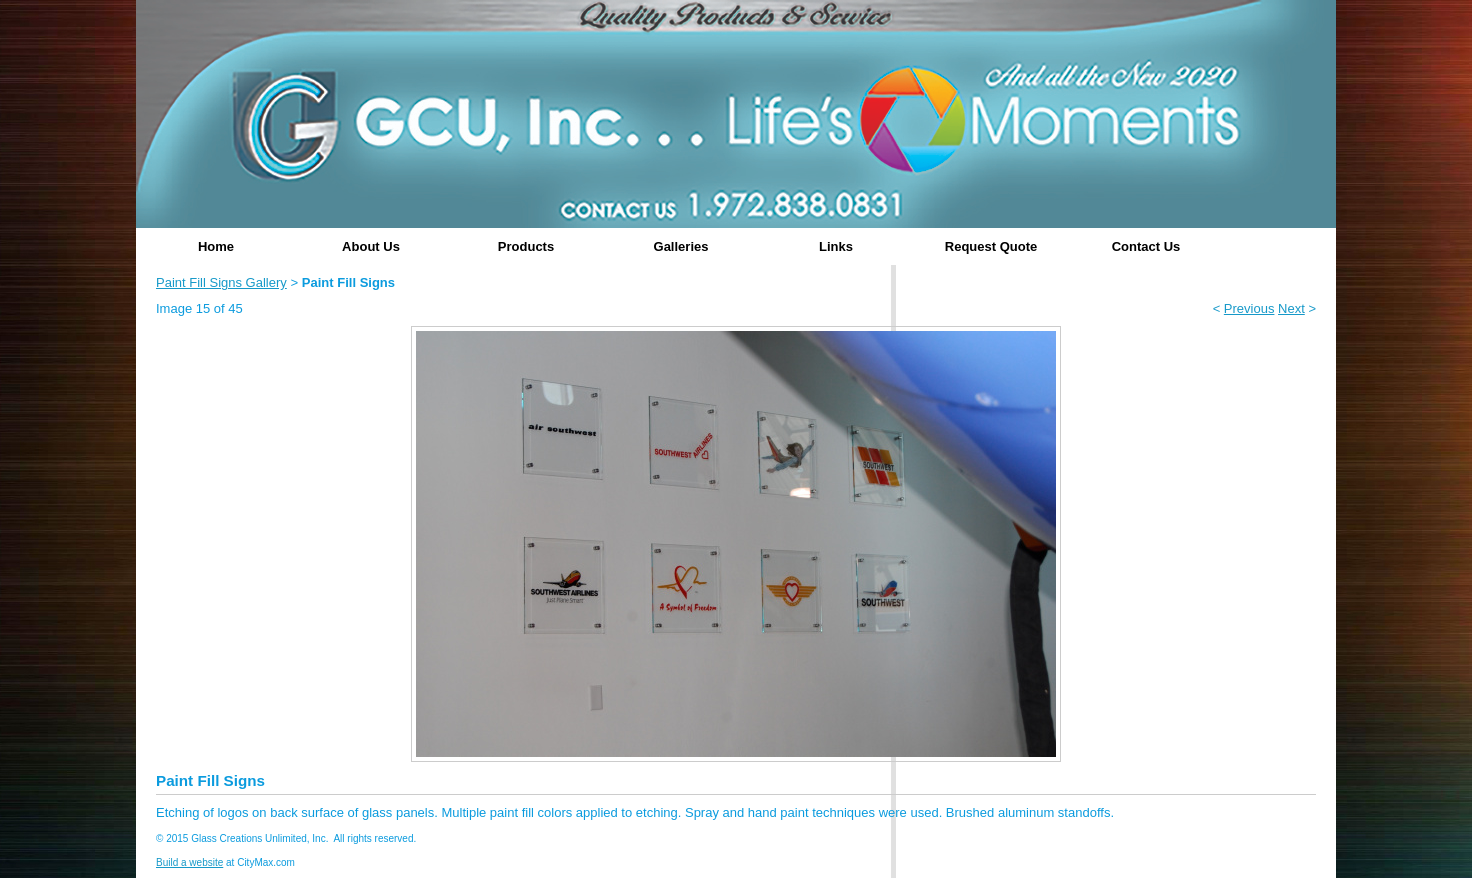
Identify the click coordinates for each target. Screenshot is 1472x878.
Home (216, 246)
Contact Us (1146, 246)
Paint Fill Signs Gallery (221, 282)
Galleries (681, 246)
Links (836, 246)
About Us (371, 246)
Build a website (189, 862)
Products (526, 246)
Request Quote (991, 246)
